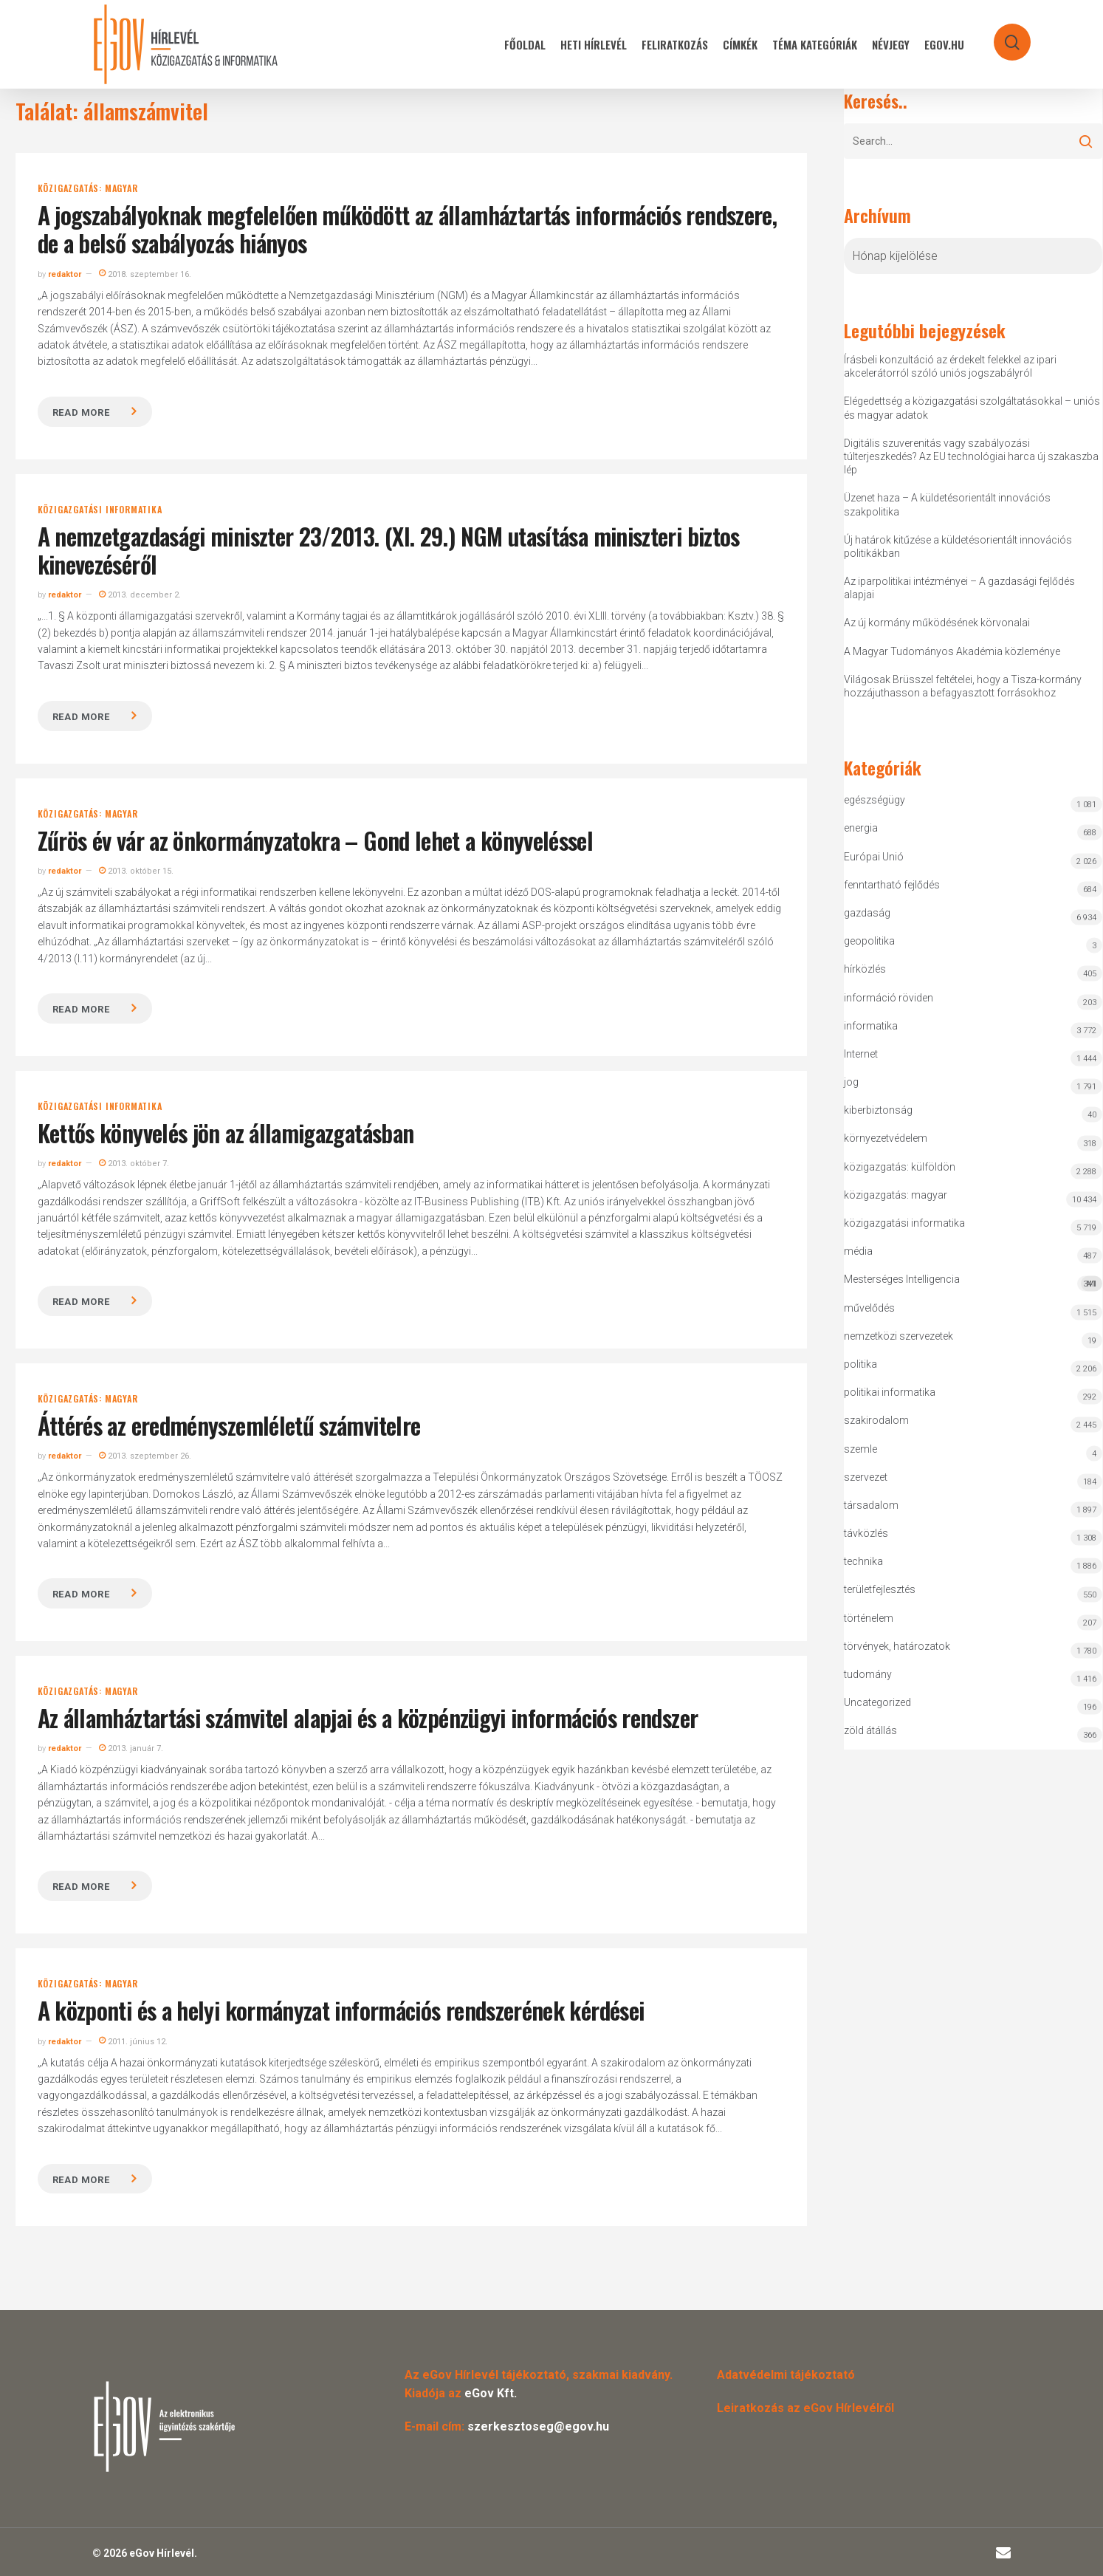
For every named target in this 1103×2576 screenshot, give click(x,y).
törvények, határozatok (897, 1646)
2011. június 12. (133, 2041)
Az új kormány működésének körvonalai (937, 622)
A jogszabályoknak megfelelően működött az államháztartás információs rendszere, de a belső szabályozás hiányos (407, 228)
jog (851, 1082)
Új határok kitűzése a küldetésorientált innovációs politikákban (958, 546)
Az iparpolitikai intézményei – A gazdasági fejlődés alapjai (959, 587)
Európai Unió (874, 857)
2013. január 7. (131, 1748)
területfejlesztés (879, 1589)
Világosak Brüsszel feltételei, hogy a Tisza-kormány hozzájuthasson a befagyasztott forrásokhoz (963, 686)
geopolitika (869, 941)
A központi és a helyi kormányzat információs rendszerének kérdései (341, 2010)
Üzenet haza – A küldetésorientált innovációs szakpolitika (947, 504)
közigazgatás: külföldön (899, 1167)
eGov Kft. (490, 2393)
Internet (861, 1054)
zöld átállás (870, 1730)
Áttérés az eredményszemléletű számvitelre (229, 1425)
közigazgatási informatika (100, 509)
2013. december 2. (140, 595)
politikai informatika (889, 1392)
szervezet (865, 1477)
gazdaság (867, 913)
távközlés (866, 1533)
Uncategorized (877, 1702)
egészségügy (874, 800)
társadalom (871, 1505)
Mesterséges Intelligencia (973, 1282)
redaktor (64, 274)
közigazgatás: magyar (88, 188)
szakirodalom (876, 1420)
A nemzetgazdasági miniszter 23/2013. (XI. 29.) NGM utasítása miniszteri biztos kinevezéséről (389, 549)
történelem (868, 1618)
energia (861, 828)
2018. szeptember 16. (145, 274)
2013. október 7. (134, 1163)
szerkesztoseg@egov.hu (538, 2426)
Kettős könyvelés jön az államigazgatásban (226, 1132)
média (858, 1251)
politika (860, 1364)
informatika (871, 1026)
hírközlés (865, 969)
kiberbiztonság (878, 1110)
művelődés (869, 1308)
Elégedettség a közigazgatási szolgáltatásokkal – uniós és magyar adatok (972, 407)
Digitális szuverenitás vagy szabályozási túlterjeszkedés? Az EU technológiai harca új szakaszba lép (971, 456)
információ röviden (888, 998)
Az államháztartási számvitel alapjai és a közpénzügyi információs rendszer (368, 1717)
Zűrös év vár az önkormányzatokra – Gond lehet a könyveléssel (316, 840)
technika (863, 1561)
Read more (81, 412)
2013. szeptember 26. (145, 1456)
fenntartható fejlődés (892, 885)
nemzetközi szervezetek (898, 1336)
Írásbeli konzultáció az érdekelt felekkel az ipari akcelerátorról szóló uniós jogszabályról (950, 366)
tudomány (868, 1674)
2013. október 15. (136, 871)
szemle (860, 1449)
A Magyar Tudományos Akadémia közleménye (952, 651)
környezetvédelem (885, 1138)
